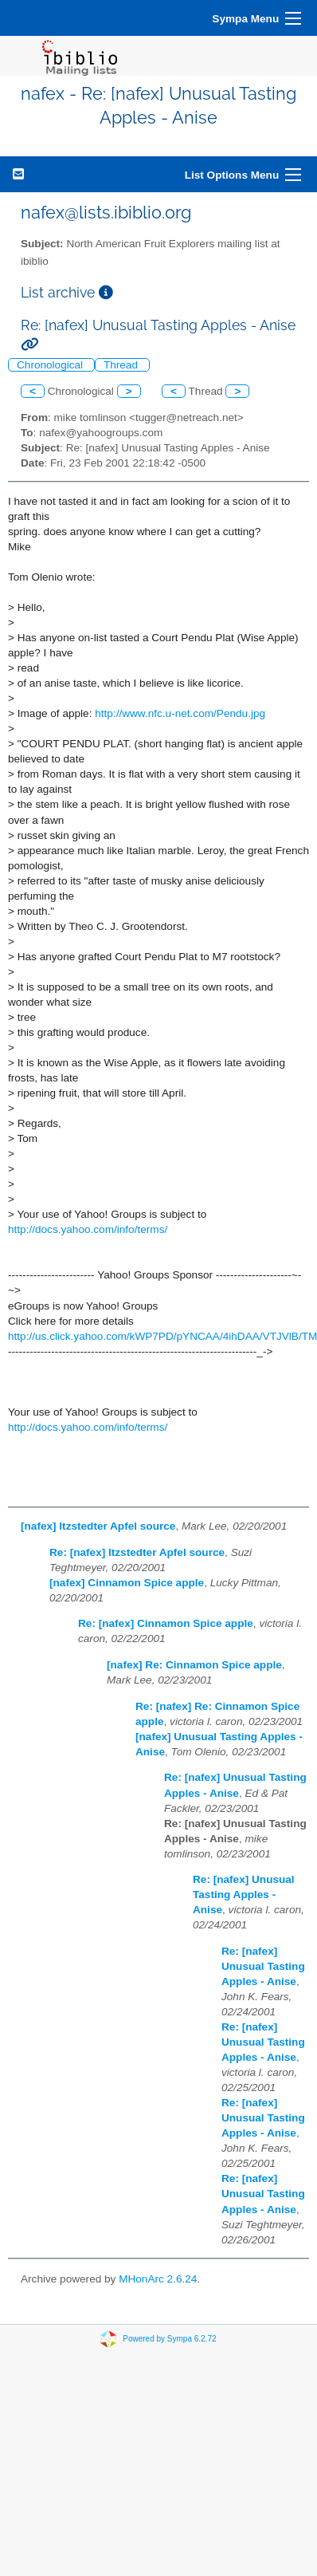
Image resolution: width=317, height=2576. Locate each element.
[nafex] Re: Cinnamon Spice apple (194, 1665)
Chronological (51, 365)
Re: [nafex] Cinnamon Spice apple (165, 1623)
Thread (122, 365)
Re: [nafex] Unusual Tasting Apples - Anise (244, 1894)
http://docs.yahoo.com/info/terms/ (87, 1229)
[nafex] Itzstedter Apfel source (98, 1526)
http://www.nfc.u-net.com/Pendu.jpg (180, 713)
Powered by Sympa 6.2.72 (169, 2338)
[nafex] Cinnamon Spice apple (126, 1583)
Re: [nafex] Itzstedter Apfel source (137, 1552)
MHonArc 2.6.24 (158, 2279)
